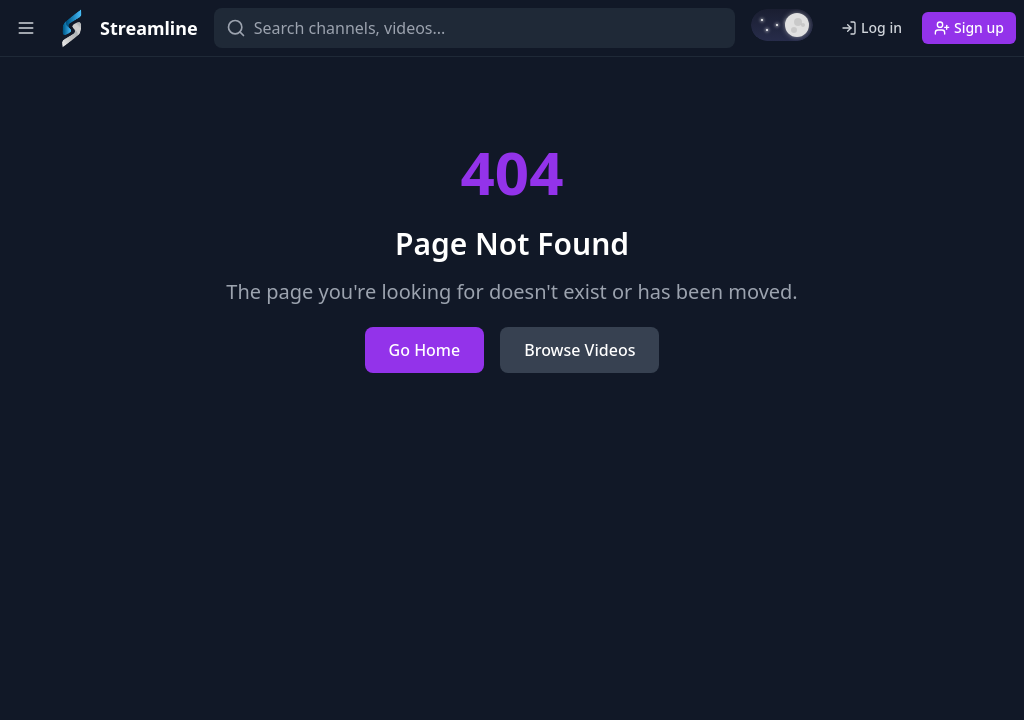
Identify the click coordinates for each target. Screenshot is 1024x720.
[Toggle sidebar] (26, 28)
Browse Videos (579, 350)
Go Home (425, 350)
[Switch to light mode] (782, 25)
